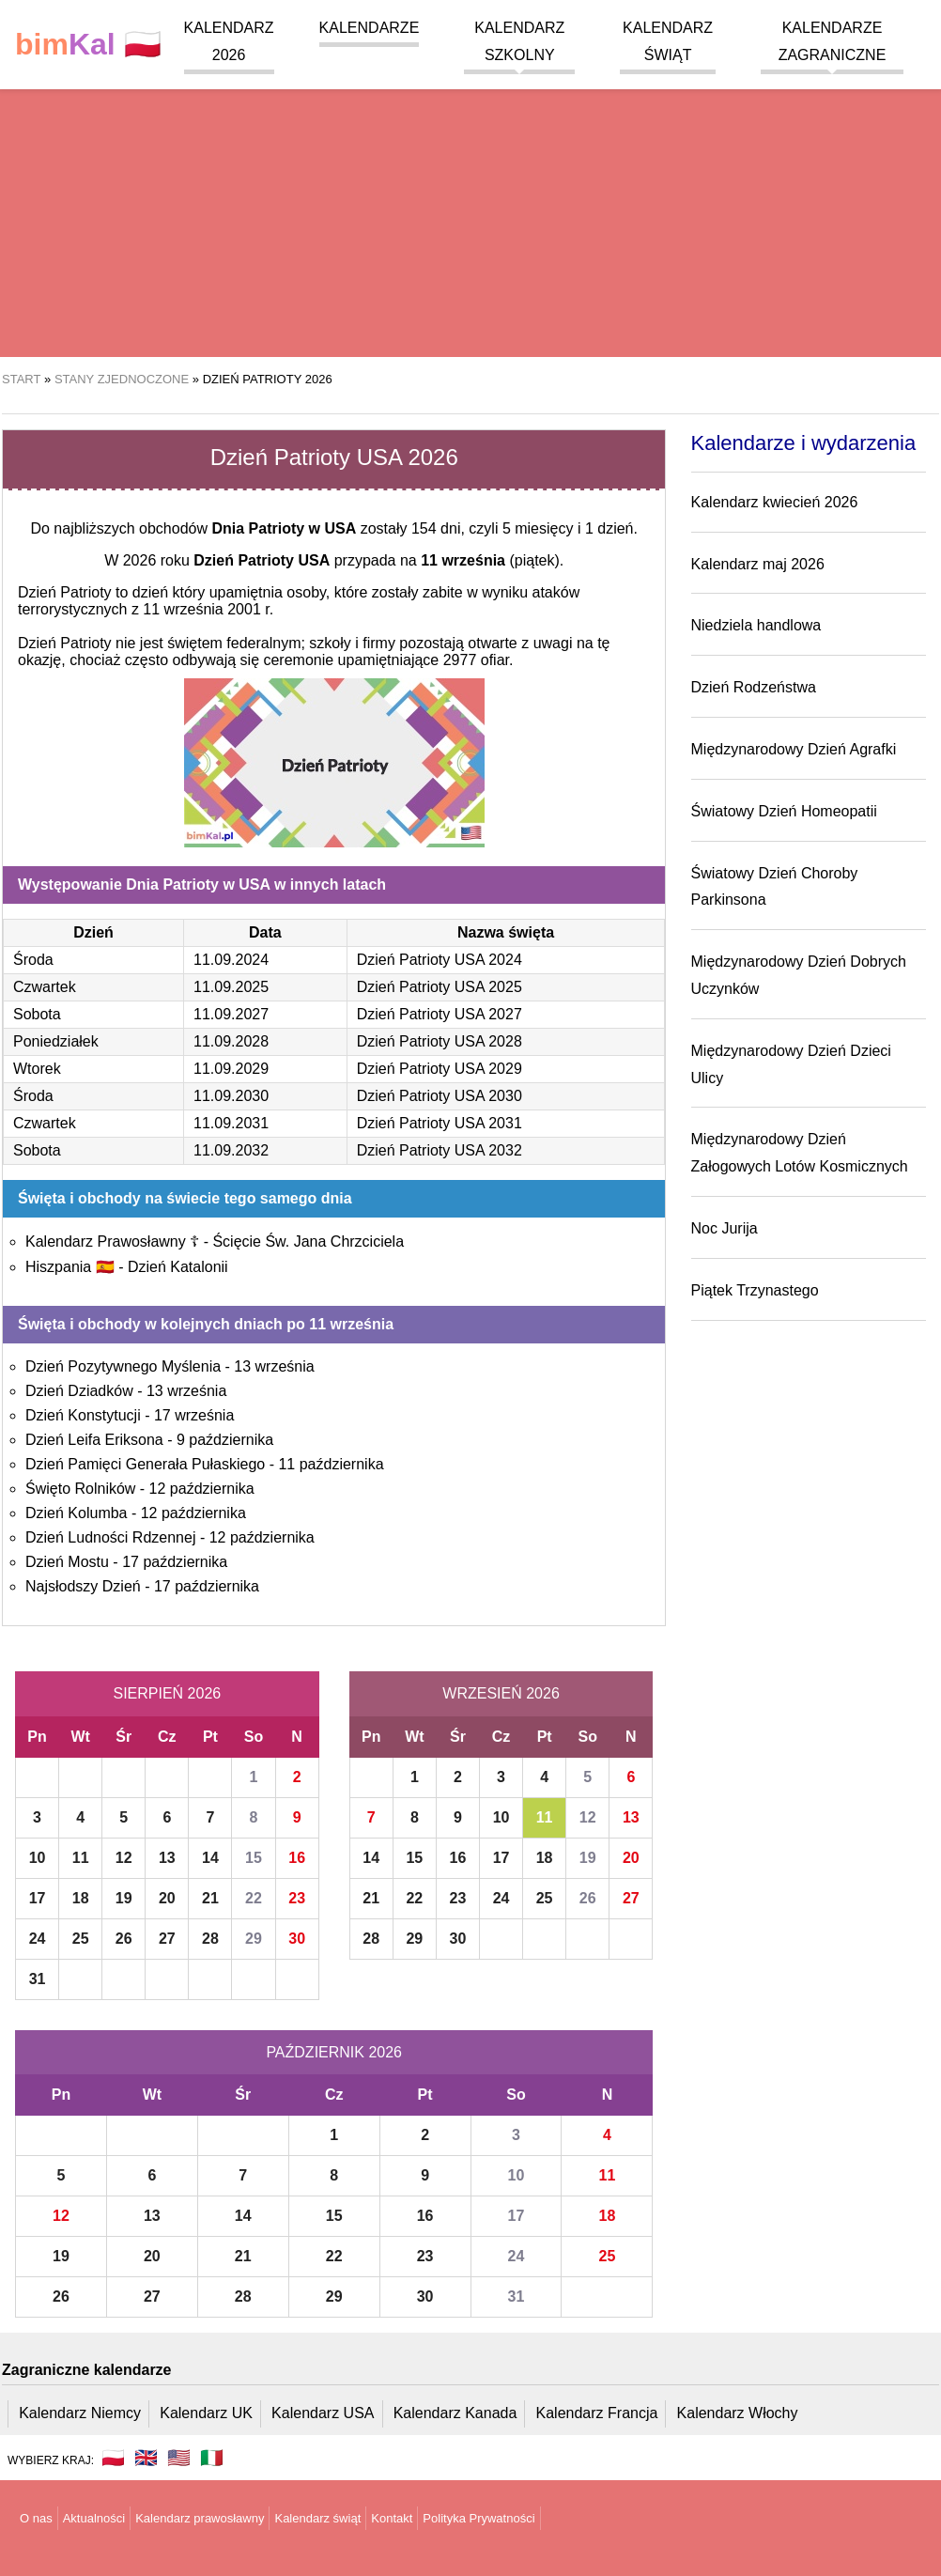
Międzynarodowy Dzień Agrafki (794, 749)
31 (37, 1979)
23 (296, 1898)
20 (167, 1898)
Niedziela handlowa (756, 625)
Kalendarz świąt (317, 2518)
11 (80, 1858)
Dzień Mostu (67, 1562)
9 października (225, 1440)
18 (80, 1898)
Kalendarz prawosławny (199, 2518)
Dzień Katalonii (178, 1267)
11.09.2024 (231, 960)
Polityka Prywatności (478, 2518)
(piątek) (490, 560)
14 (210, 1858)
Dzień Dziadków (79, 1391)
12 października (202, 1489)
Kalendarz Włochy (737, 2413)
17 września (194, 1415)
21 (210, 1898)
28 (210, 1939)
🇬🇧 (146, 2457)
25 (80, 1939)
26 (124, 1939)
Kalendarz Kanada (455, 2413)
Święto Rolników (80, 1489)
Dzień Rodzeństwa (753, 687)
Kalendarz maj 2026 (758, 564)
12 (124, 1858)
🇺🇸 (179, 2457)
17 (37, 1898)
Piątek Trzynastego (755, 1290)
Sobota (37, 1014)
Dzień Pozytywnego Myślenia (123, 1366)
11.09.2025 (231, 987)
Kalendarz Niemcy (80, 2413)
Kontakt (391, 2518)
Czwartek (44, 987)
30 (296, 1939)
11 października (330, 1464)
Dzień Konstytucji (83, 1415)
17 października (174, 1562)
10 (37, 1858)
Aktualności (94, 2518)
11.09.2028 (231, 1041)
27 (167, 1939)
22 (253, 1898)
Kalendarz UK (206, 2413)
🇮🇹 (212, 2457)
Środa (33, 960)
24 (37, 1939)
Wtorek (37, 1069)
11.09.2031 (231, 1123)
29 (253, 1939)
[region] (470, 206)
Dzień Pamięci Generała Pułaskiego (145, 1464)
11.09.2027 (231, 1014)
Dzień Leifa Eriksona (94, 1440)
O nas (36, 2518)
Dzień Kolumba (76, 1513)
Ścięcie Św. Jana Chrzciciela (308, 1241)
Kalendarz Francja (597, 2413)
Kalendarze (369, 28)
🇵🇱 (88, 44)
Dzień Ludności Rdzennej (110, 1537)
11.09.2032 (231, 1150)
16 (296, 1858)
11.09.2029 (231, 1069)
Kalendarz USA (322, 2413)
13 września (274, 1366)
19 (124, 1898)
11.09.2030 (231, 1096)
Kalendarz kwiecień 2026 (774, 502)
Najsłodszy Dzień (83, 1586)
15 (253, 1858)
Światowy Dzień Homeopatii (784, 811)
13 (167, 1858)
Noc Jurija (724, 1228)
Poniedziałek (56, 1041)
